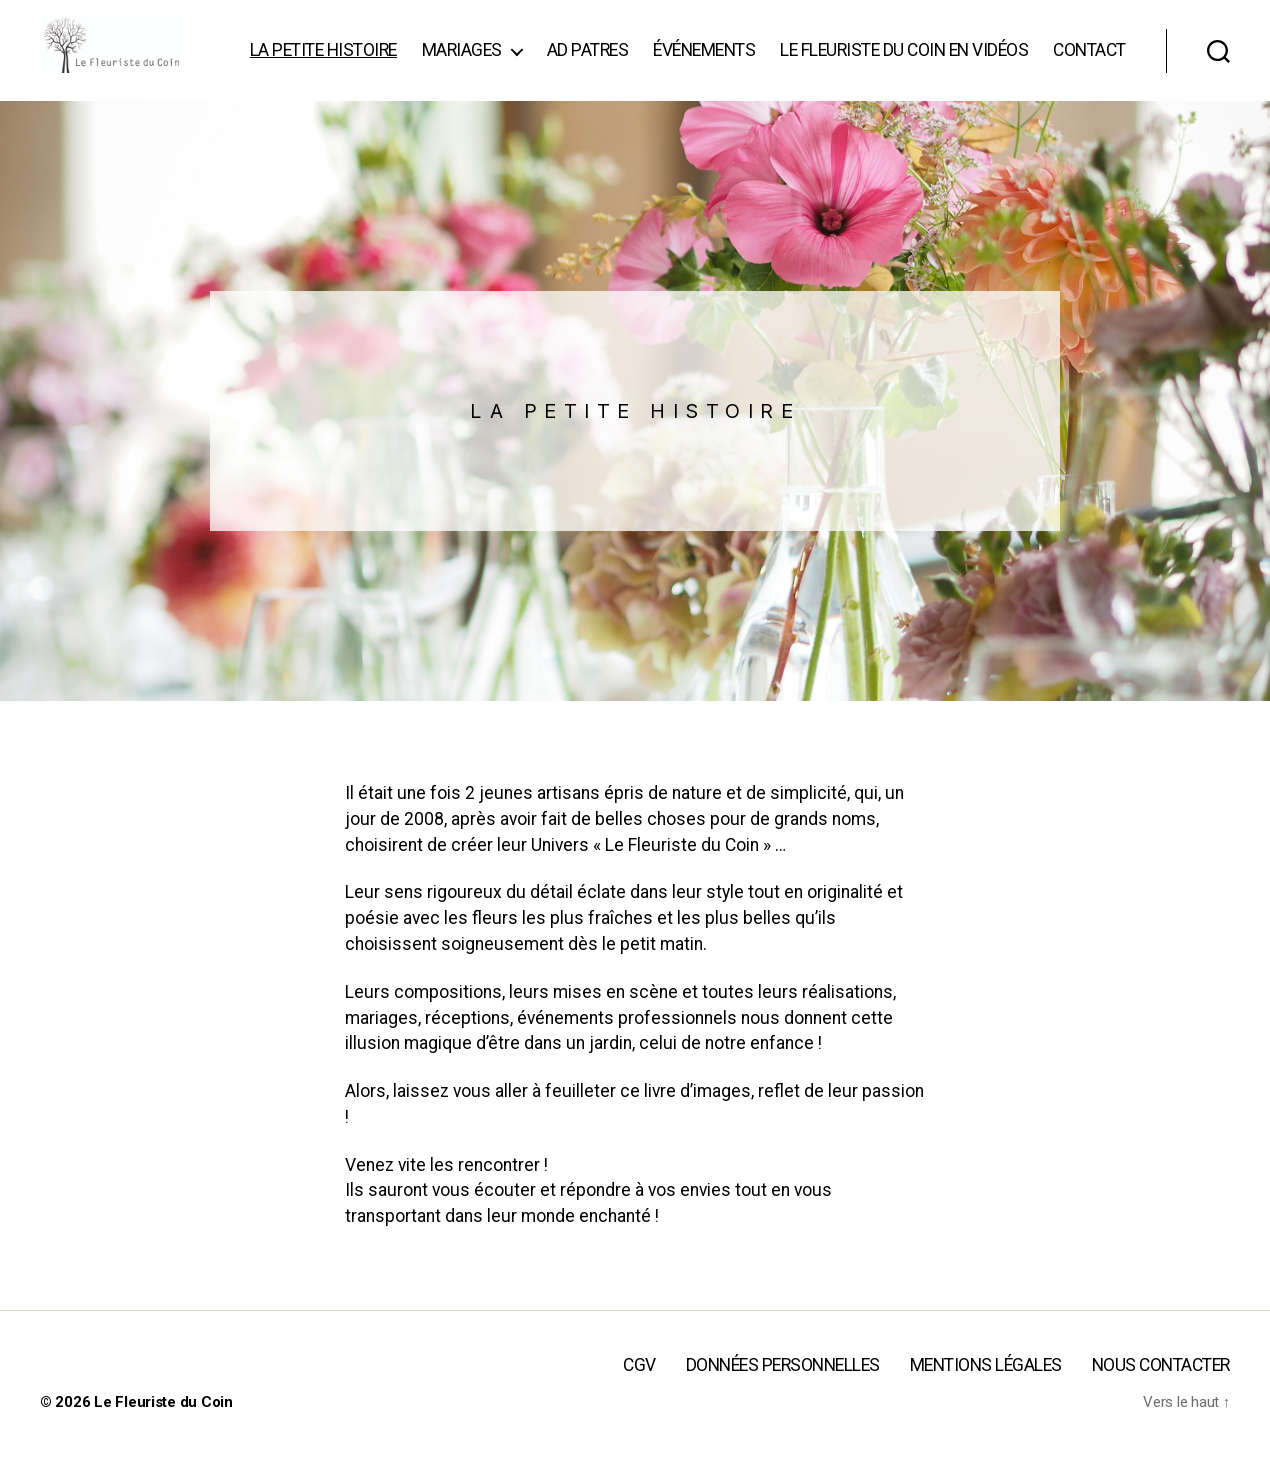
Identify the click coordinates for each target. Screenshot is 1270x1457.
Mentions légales (989, 1395)
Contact (1089, 80)
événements (802, 51)
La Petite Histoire (420, 51)
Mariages (559, 51)
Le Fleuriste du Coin (163, 1432)
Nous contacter (1162, 1395)
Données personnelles (789, 1395)
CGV (648, 1395)
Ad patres (685, 51)
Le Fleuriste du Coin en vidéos (1002, 51)
